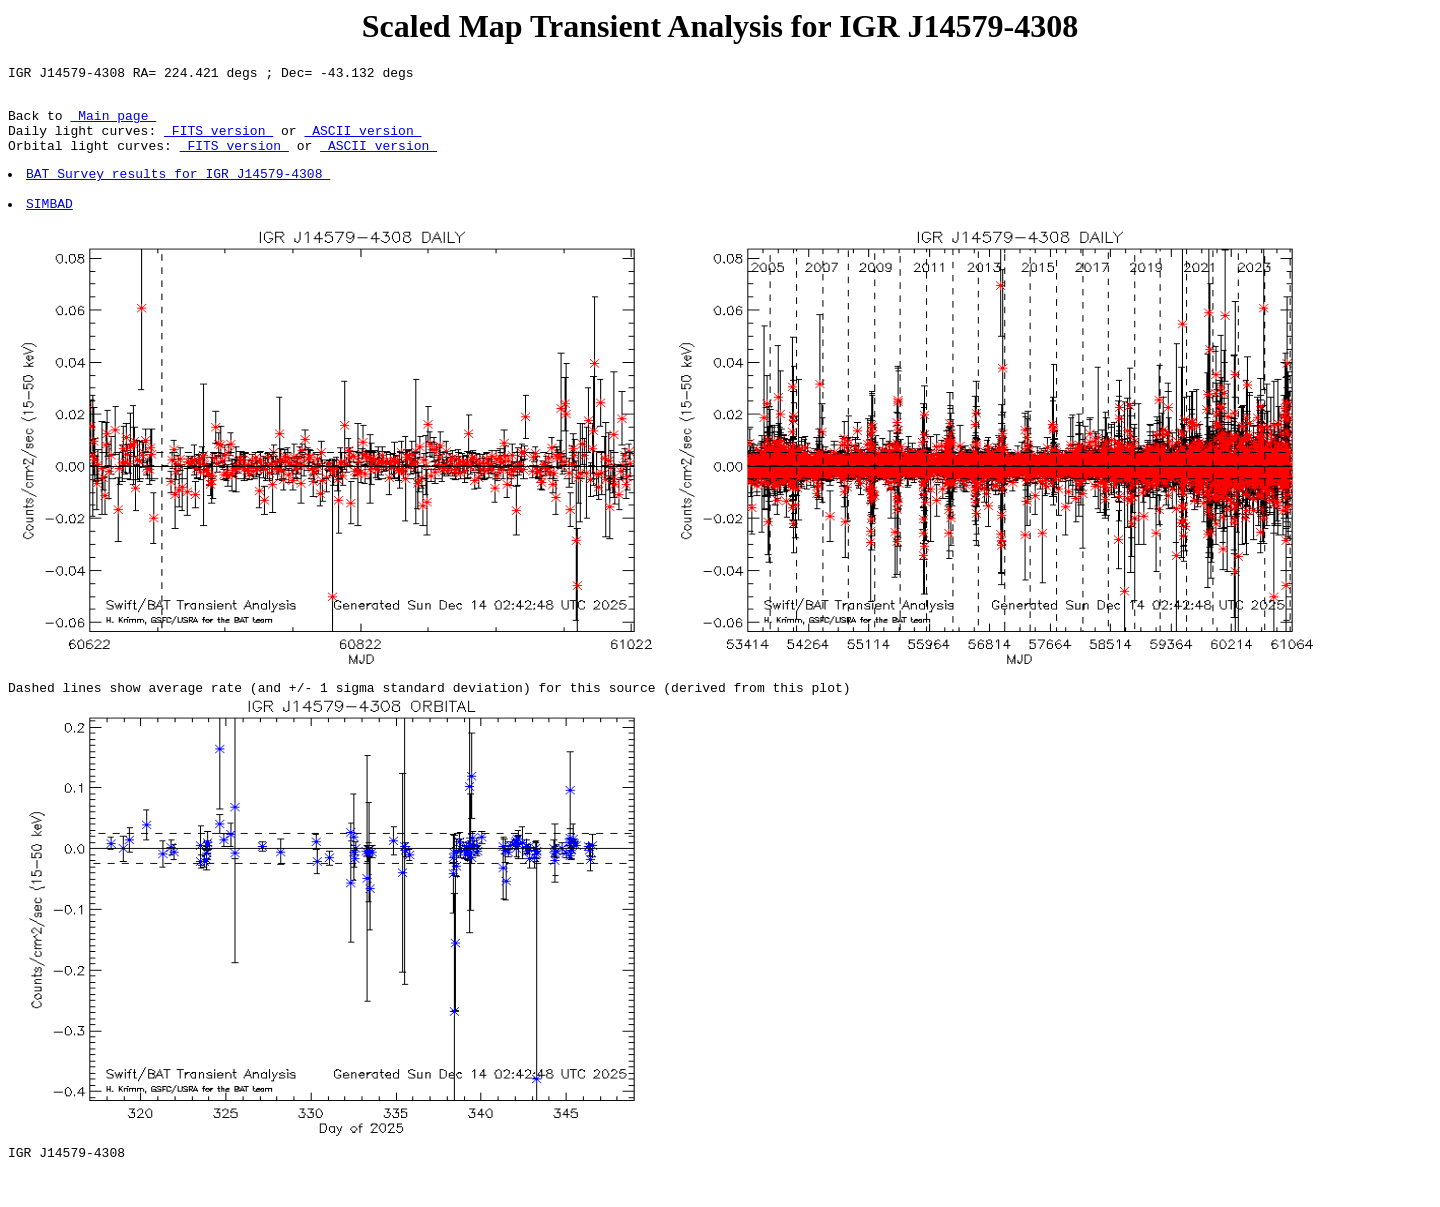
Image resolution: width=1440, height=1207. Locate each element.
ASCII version (362, 142)
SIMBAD (50, 227)
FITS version (218, 142)
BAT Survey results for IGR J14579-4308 (179, 191)
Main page (113, 124)
